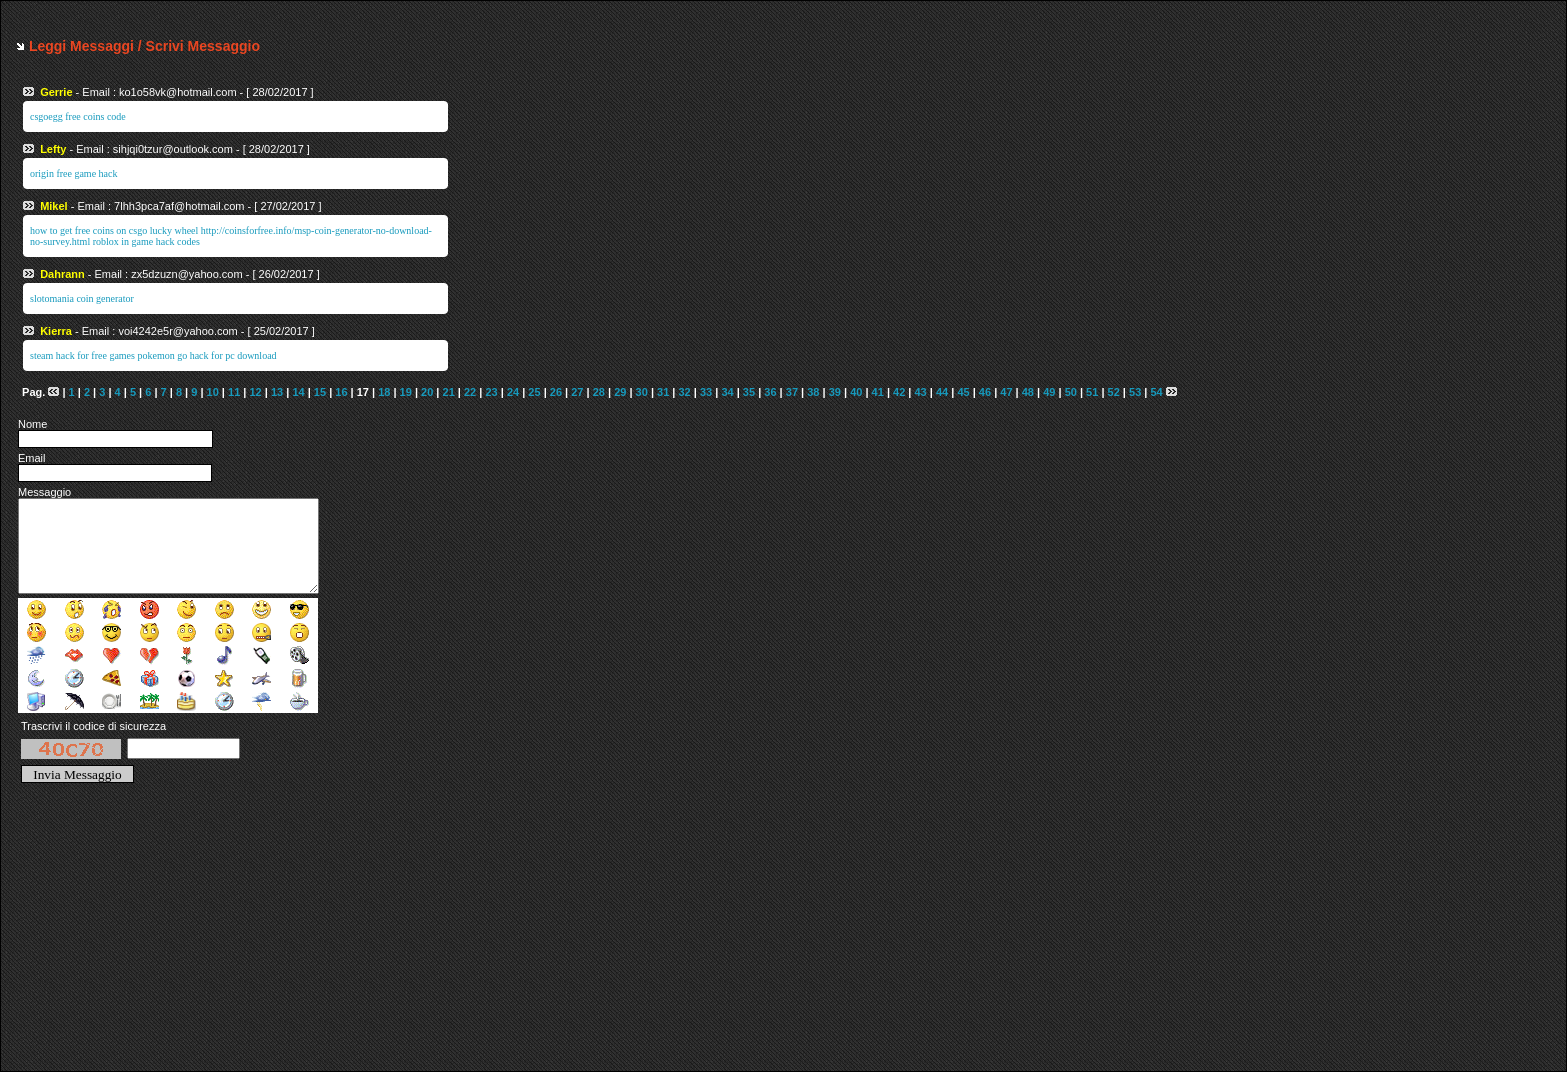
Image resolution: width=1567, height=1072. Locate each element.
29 (620, 392)
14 (298, 392)
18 (384, 392)
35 (749, 392)
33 (706, 392)
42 (899, 392)
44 (942, 392)
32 (685, 392)
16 (341, 392)
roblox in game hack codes (146, 241)
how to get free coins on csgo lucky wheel (114, 230)
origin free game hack (73, 173)
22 (470, 392)
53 (1135, 392)
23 (491, 392)
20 (427, 392)
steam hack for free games (82, 355)
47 (1006, 392)
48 (1028, 392)
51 (1092, 392)
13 (277, 392)
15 (320, 392)
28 (599, 392)
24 (513, 392)
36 (770, 392)
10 (213, 392)
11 (234, 392)
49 (1049, 392)
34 (727, 392)
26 (556, 392)
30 (642, 392)
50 (1071, 392)
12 (255, 392)
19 (406, 392)
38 (813, 392)
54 (1156, 392)
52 (1114, 392)
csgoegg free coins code (78, 116)
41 (878, 392)
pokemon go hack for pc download (206, 355)
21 (449, 392)
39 (835, 392)
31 (663, 392)
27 (577, 392)
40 (856, 392)
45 (963, 392)
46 (985, 392)
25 (534, 392)
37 (792, 392)
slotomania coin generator (82, 298)
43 (920, 392)
